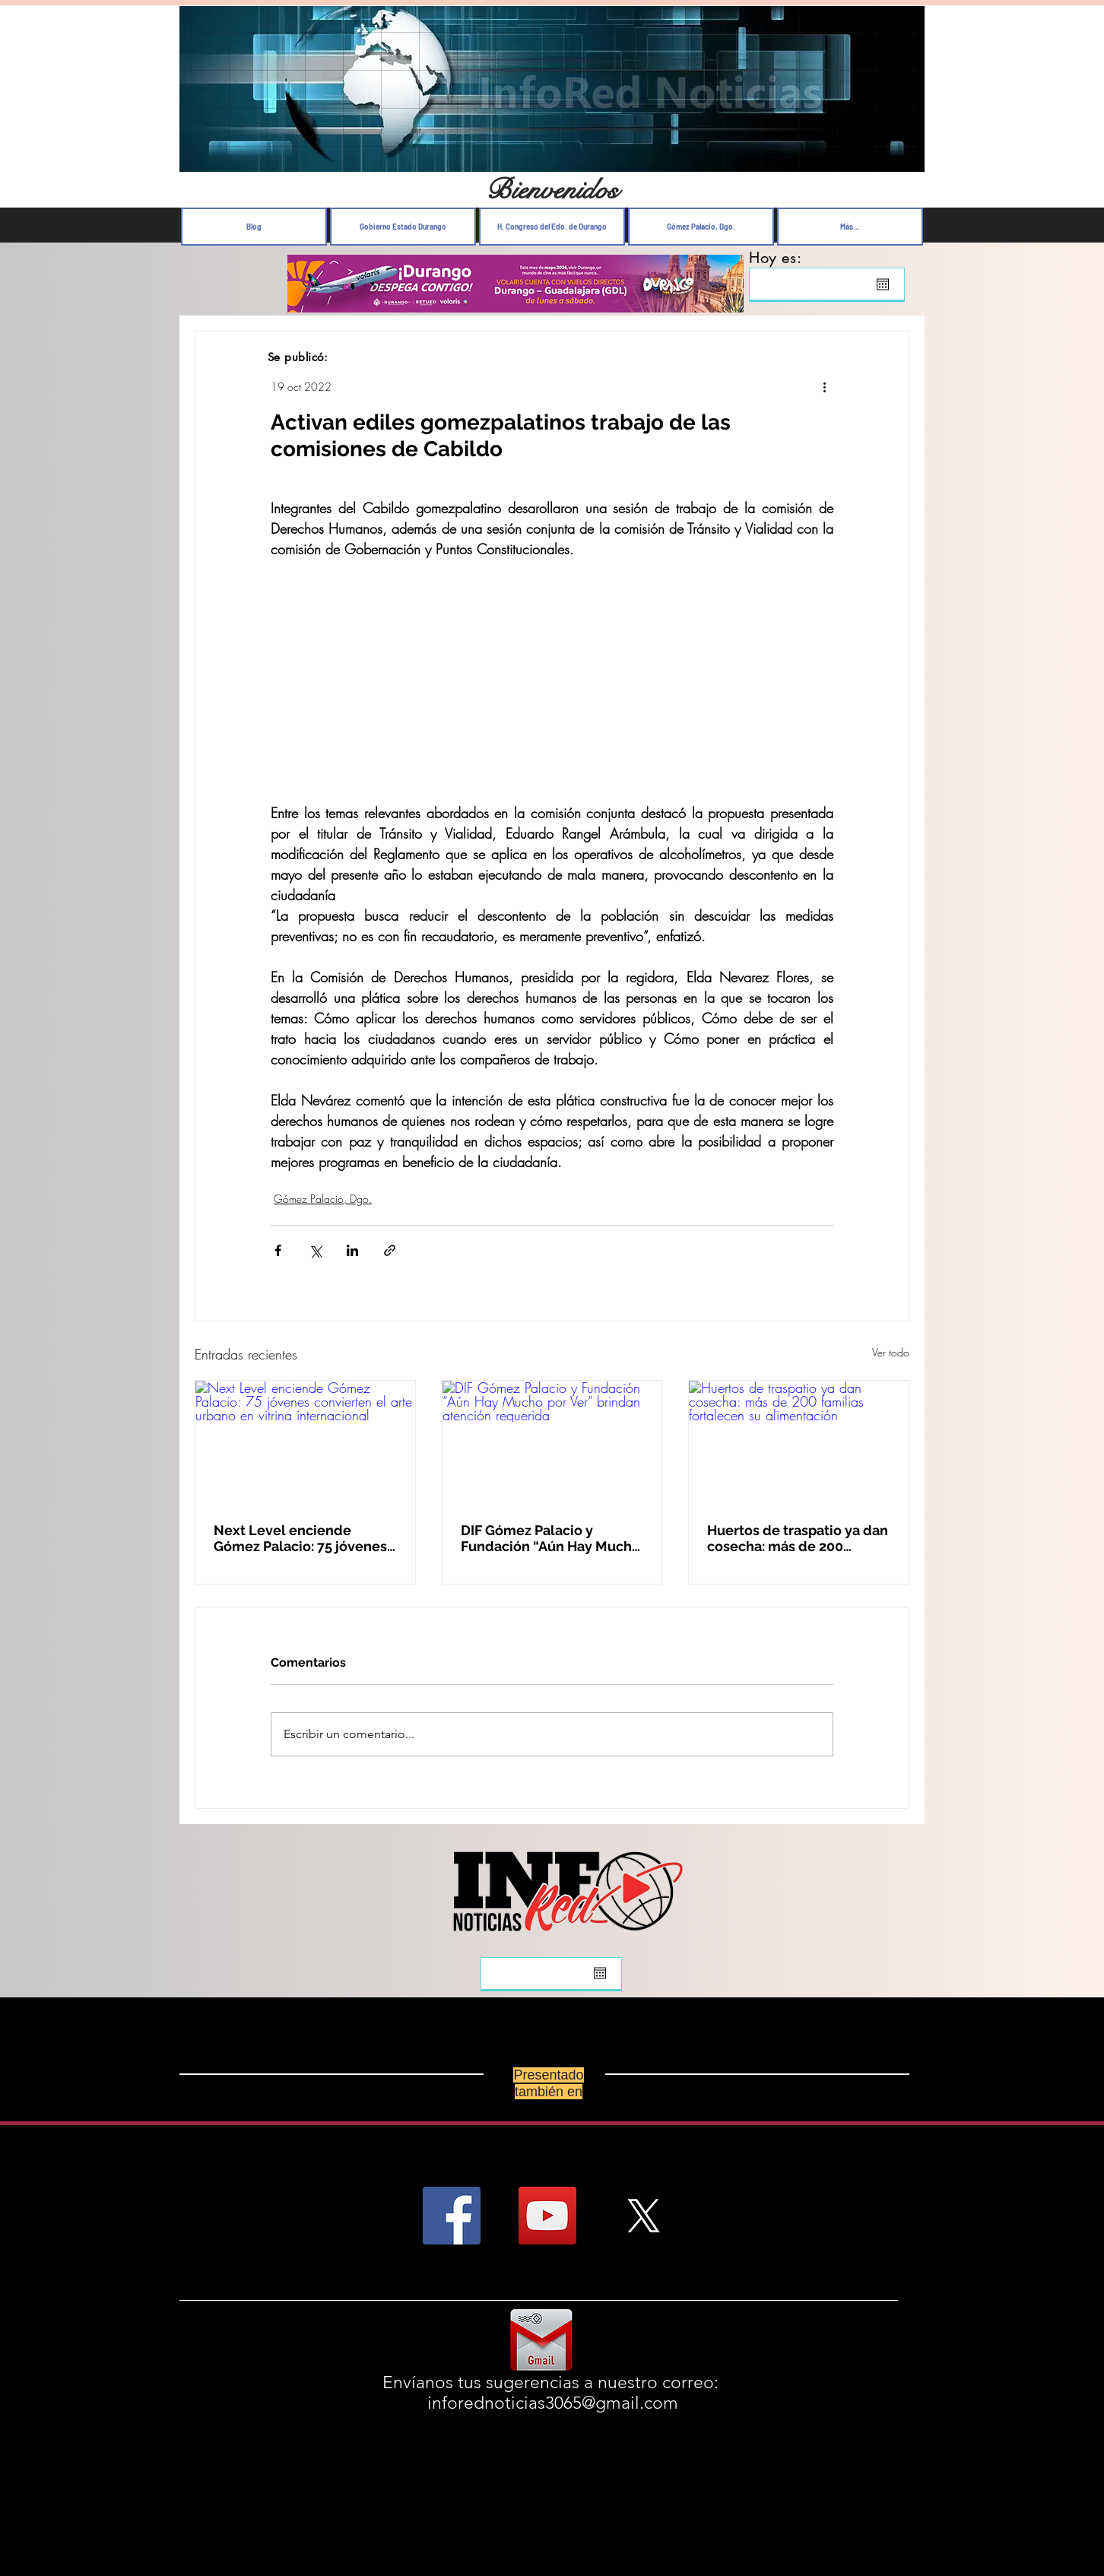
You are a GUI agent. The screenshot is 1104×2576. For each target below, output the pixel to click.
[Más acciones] (824, 386)
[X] (643, 2215)
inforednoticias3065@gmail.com (552, 2403)
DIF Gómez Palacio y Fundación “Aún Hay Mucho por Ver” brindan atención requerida (550, 1538)
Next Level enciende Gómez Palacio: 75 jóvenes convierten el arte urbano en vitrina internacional (300, 1538)
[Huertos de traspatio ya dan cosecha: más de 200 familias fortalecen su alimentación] (799, 1442)
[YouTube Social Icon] (547, 2215)
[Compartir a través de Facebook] (278, 1250)
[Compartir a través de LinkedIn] (352, 1250)
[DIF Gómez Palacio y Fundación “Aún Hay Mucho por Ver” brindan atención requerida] (552, 1442)
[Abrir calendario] (883, 284)
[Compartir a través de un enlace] (389, 1250)
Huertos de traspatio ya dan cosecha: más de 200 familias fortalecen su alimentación (797, 1538)
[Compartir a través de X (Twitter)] (315, 1250)
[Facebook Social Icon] (452, 2215)
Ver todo (890, 1352)
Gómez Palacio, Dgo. (323, 1198)
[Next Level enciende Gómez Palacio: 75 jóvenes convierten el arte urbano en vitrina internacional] (305, 1442)
